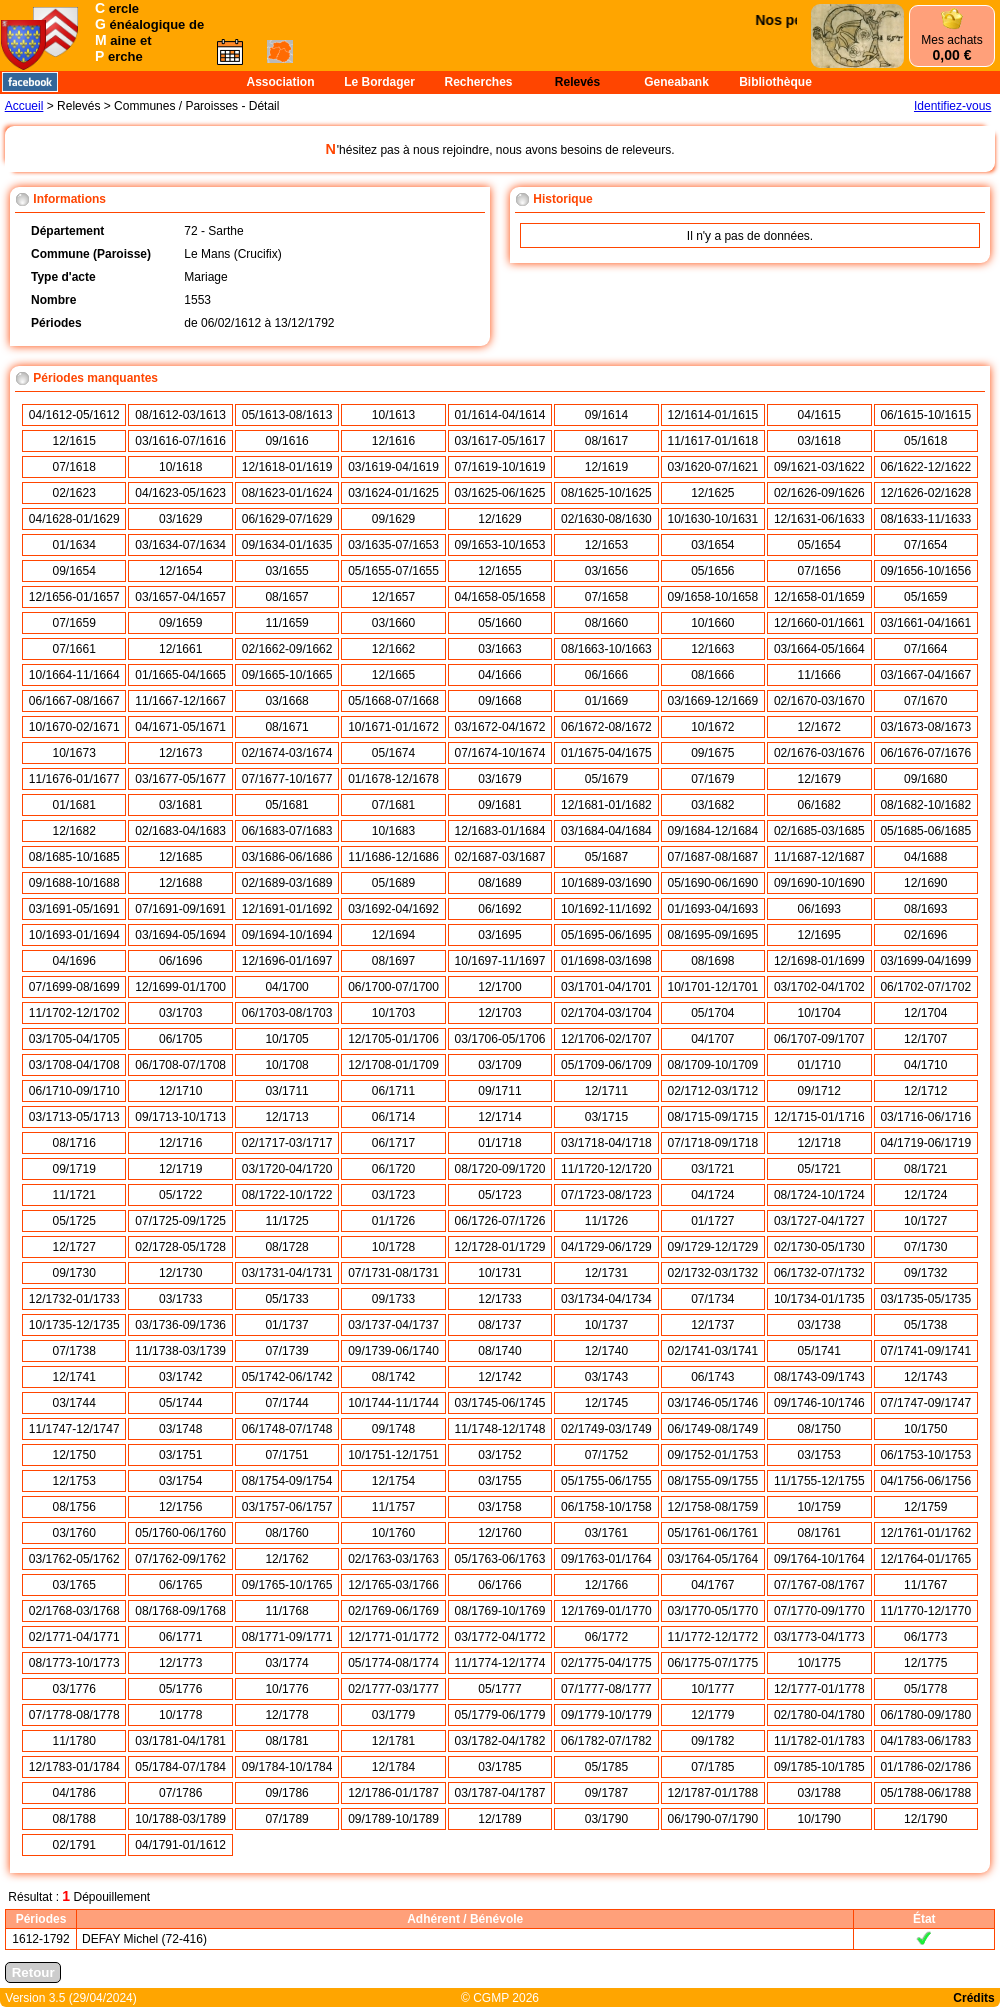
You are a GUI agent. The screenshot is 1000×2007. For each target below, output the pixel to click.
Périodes (41, 1919)
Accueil (24, 106)
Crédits (973, 1998)
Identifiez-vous (952, 106)
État (924, 1919)
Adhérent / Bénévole (465, 1919)
